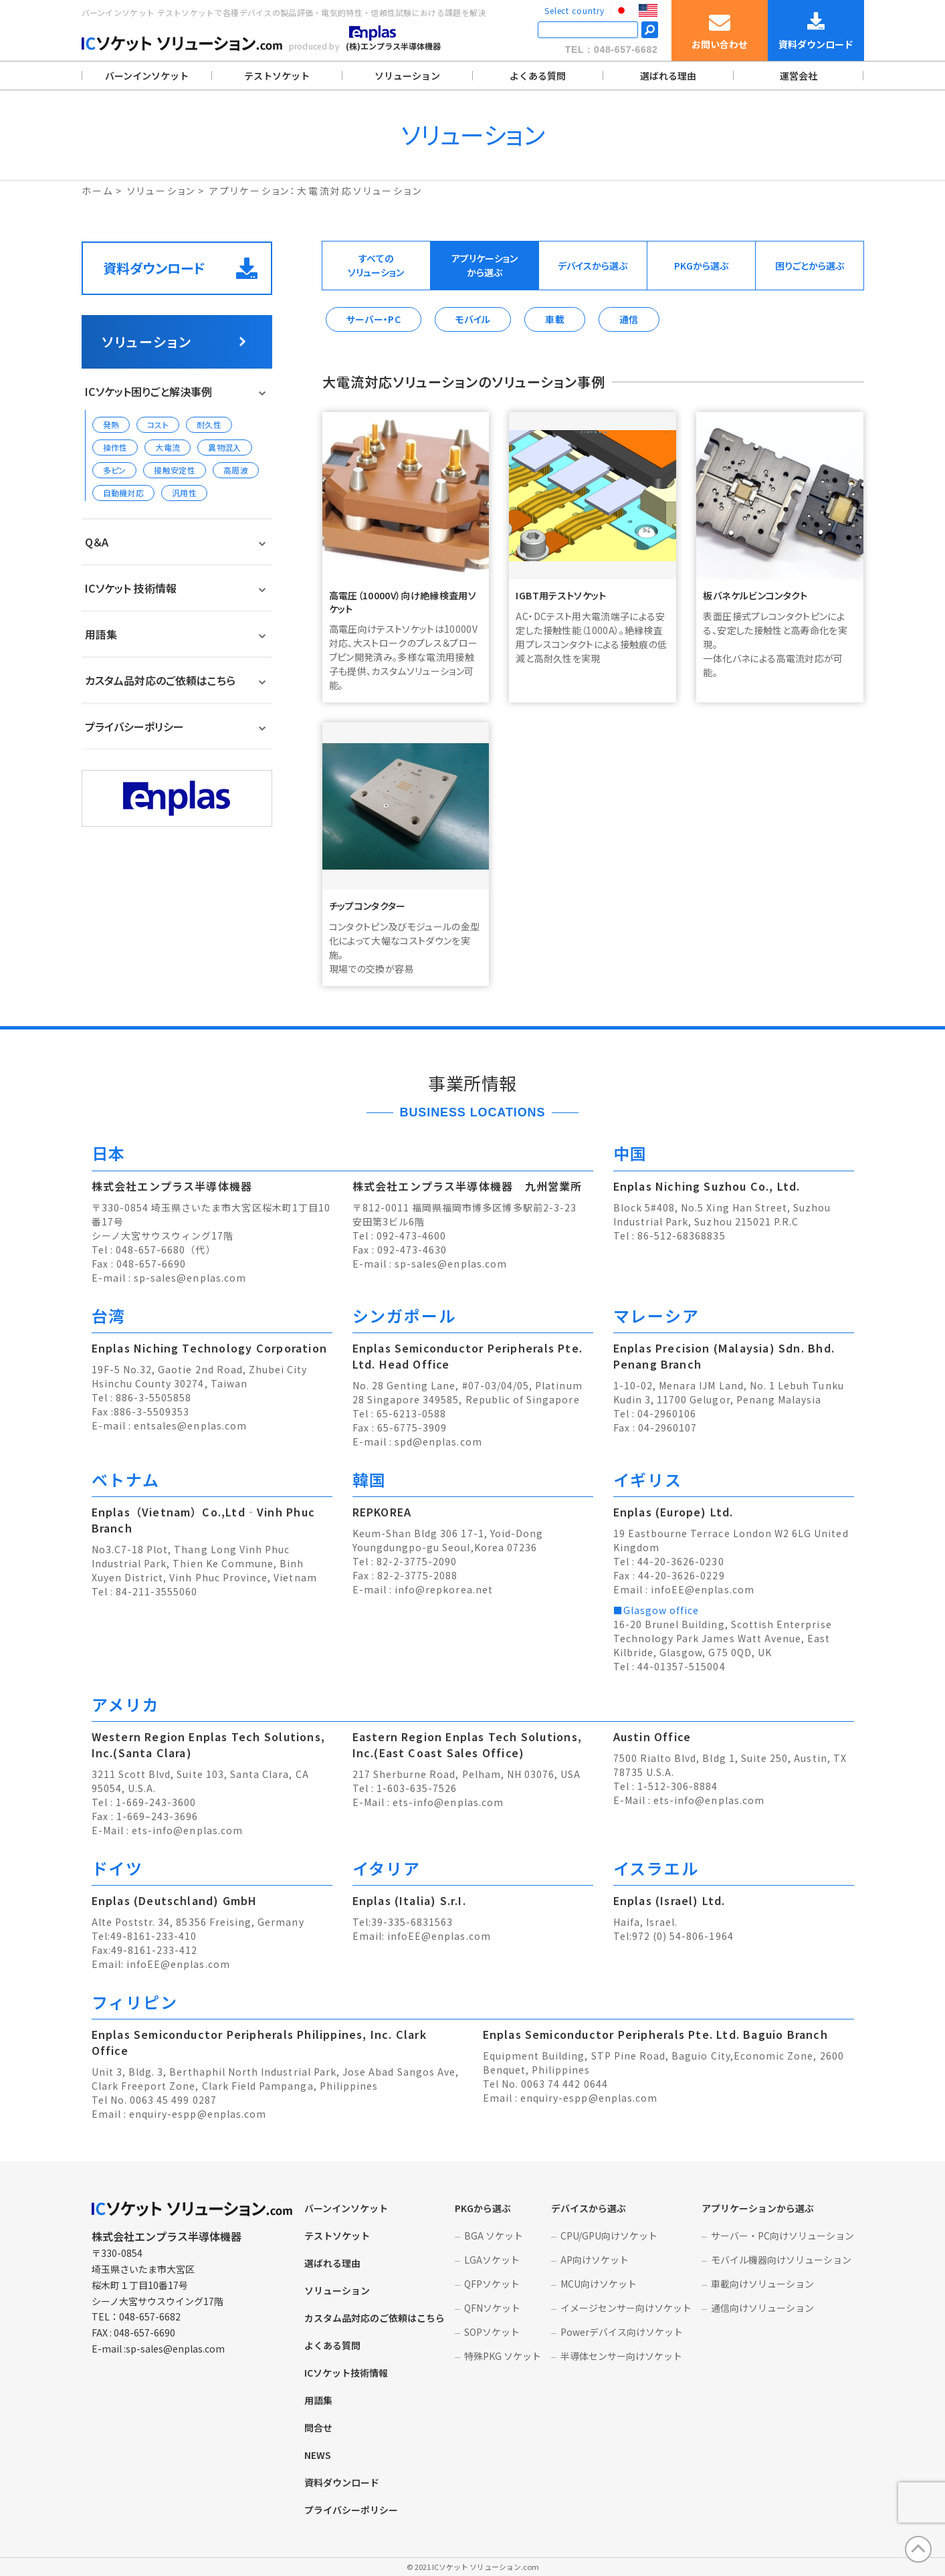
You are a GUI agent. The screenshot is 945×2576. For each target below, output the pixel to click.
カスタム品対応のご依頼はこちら (160, 680)
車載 (554, 319)
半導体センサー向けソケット (621, 2356)
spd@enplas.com (438, 1441)
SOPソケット (492, 2332)
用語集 (101, 634)
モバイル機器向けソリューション (781, 2259)
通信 (629, 319)
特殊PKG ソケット (502, 2356)
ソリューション (407, 75)
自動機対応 (123, 492)
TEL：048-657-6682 (611, 49)
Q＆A (96, 542)
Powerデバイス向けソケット (621, 2332)
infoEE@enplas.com (702, 1589)
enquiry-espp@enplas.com (197, 2113)
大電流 (167, 447)
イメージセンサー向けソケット (626, 2307)
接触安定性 (174, 470)
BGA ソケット (493, 2235)
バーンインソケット (147, 75)
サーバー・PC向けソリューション (782, 2235)
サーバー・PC (373, 319)
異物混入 (224, 447)
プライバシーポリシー (134, 726)
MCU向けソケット (598, 2283)
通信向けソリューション (762, 2307)
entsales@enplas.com (190, 1425)
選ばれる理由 (668, 75)
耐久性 (209, 424)
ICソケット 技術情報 (131, 588)
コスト (158, 424)
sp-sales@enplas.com (190, 1277)
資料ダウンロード (180, 268)
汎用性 (184, 492)
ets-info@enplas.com (187, 1830)
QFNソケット (492, 2307)
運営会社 (798, 75)
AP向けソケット (594, 2259)
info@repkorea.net (444, 1589)
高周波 (235, 470)
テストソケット (277, 75)
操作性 (115, 447)
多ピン (114, 470)
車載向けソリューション (762, 2283)
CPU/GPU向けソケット (608, 2235)
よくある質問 (538, 75)
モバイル (472, 319)
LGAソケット (492, 2259)
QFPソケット (492, 2283)
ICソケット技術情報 (346, 2372)
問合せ (318, 2427)
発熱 (111, 424)
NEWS (317, 2455)
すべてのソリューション (376, 265)
